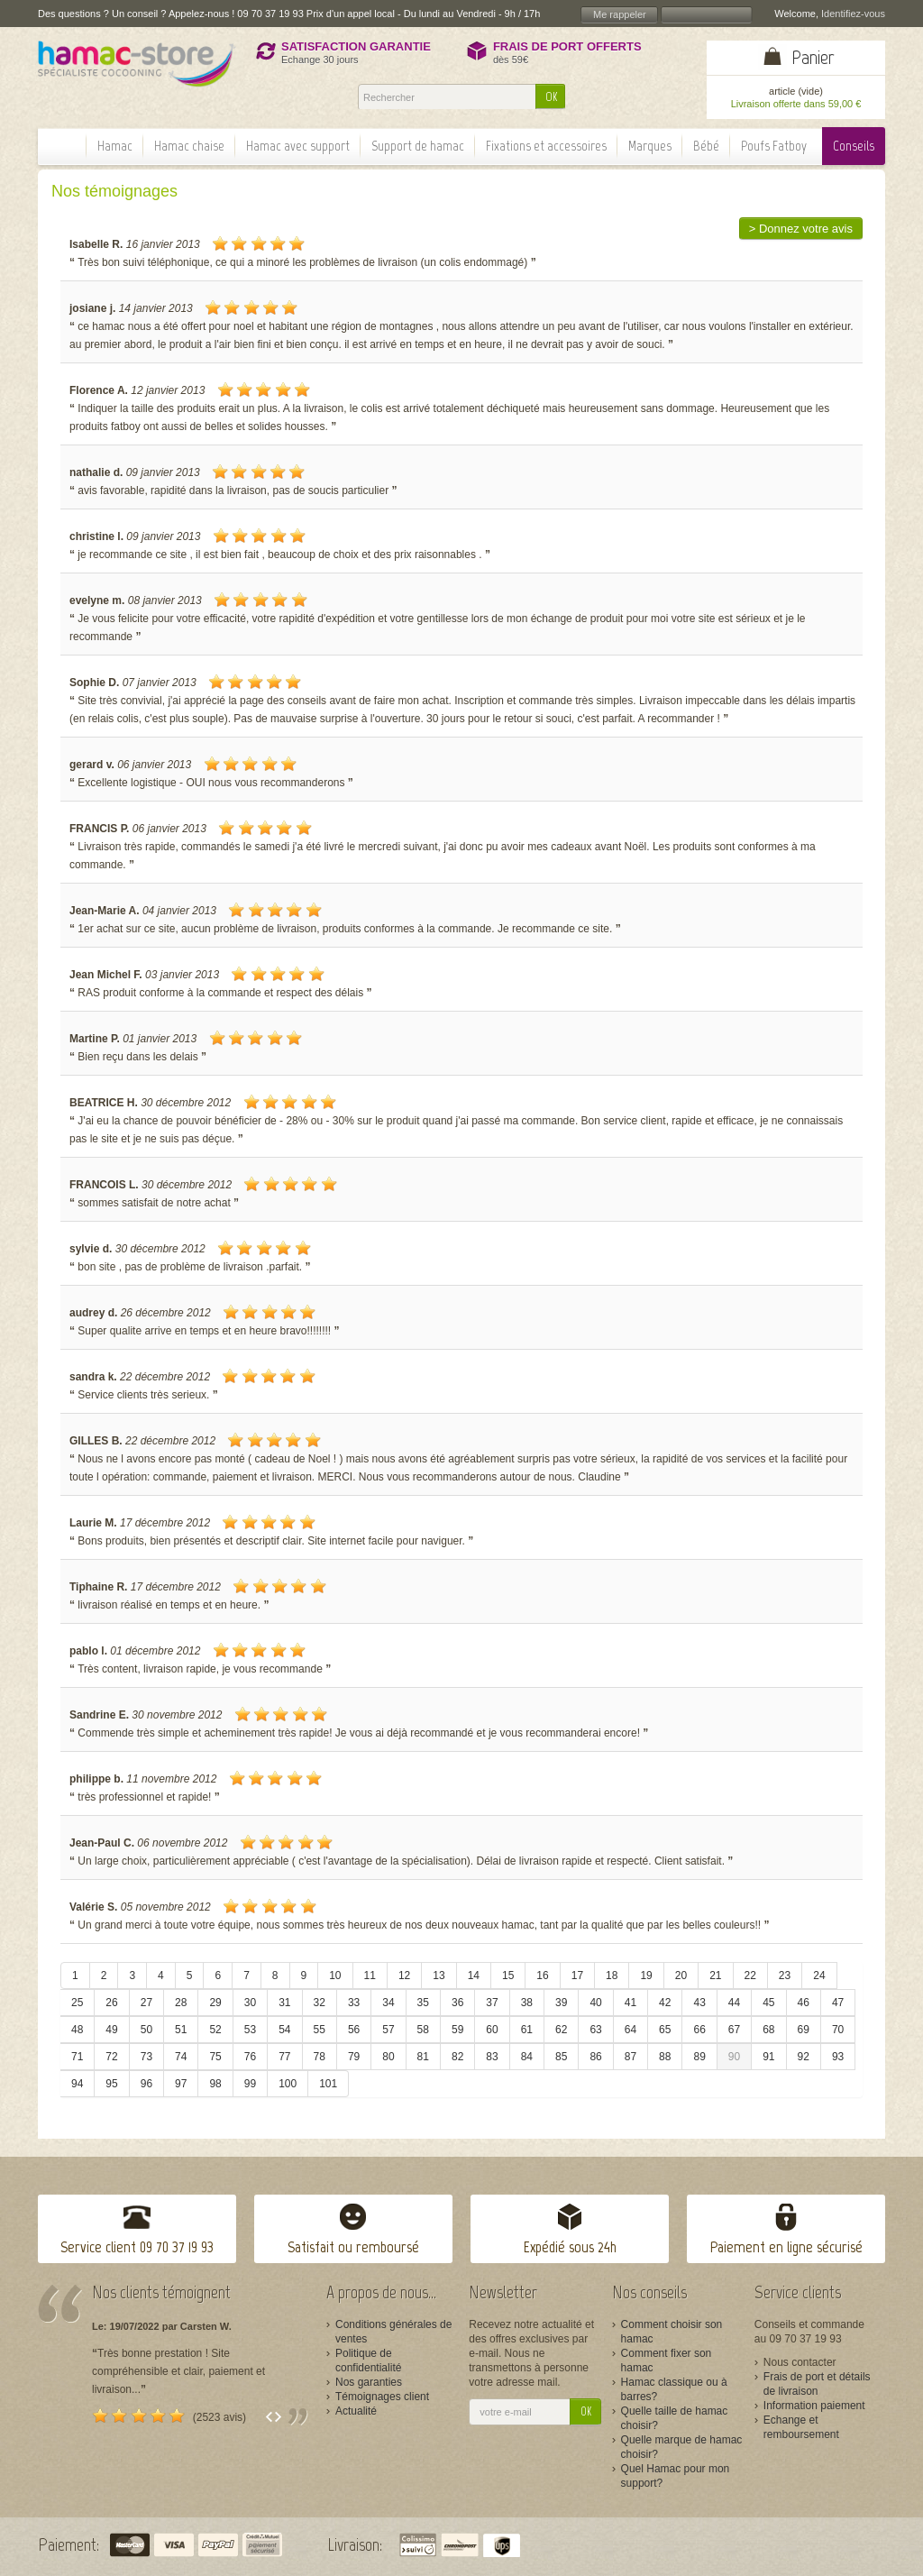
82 (457, 2056)
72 (111, 2056)
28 (181, 2002)
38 (527, 2002)
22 (750, 1975)
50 (146, 2029)
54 (284, 2029)
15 (508, 1975)
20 (681, 1975)
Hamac (115, 145)
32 (319, 2002)
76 (250, 2056)
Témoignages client (382, 2396)
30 (250, 2002)
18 (611, 1975)
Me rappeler (619, 14)
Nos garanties (368, 2382)
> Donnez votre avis (801, 228)
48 (77, 2029)
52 (215, 2029)
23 (784, 1975)
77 (284, 2056)
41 (630, 2002)
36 (457, 2002)
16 (542, 1975)
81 (423, 2056)
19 (646, 1975)
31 (284, 2002)
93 (838, 2056)
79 (354, 2056)
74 (181, 2056)
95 (111, 2083)
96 (146, 2083)
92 (803, 2056)
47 (838, 2002)
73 (146, 2056)
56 (354, 2029)
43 (699, 2002)
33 (354, 2002)
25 (77, 2002)
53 (250, 2029)
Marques (650, 145)
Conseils (853, 145)
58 (423, 2029)
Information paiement (814, 2405)
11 (370, 1975)
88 (665, 2056)
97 (181, 2083)
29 (215, 2002)
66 (699, 2029)
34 (388, 2002)
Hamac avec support (298, 145)
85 (561, 2056)
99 (250, 2083)
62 (561, 2029)
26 (111, 2002)
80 (388, 2056)
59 (457, 2029)
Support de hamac (417, 145)
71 (77, 2056)
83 (492, 2056)
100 (288, 2083)
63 (595, 2029)
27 (146, 2002)
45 (768, 2002)
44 (734, 2002)
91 (768, 2056)
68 (768, 2029)
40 (595, 2002)
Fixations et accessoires (546, 145)
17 (577, 1975)
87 (630, 2056)
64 (630, 2029)
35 (423, 2002)
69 (803, 2029)
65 (665, 2029)
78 (319, 2056)
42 (665, 2002)
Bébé (706, 145)
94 (77, 2083)
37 (492, 2002)
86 (595, 2056)
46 (803, 2002)
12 (404, 1975)
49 (111, 2029)
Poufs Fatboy (774, 145)
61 (527, 2029)
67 (734, 2029)
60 (492, 2029)
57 (388, 2029)
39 (561, 2002)
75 (215, 2056)
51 (181, 2029)
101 (328, 2083)
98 (215, 2083)
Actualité (356, 2411)
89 (699, 2056)
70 (838, 2029)
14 (474, 1975)
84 (527, 2056)
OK (551, 97)
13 (438, 1975)
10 (335, 1975)
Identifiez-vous (853, 13)
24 (819, 1975)
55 (319, 2029)
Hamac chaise (189, 145)
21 (715, 1975)
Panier (813, 57)
